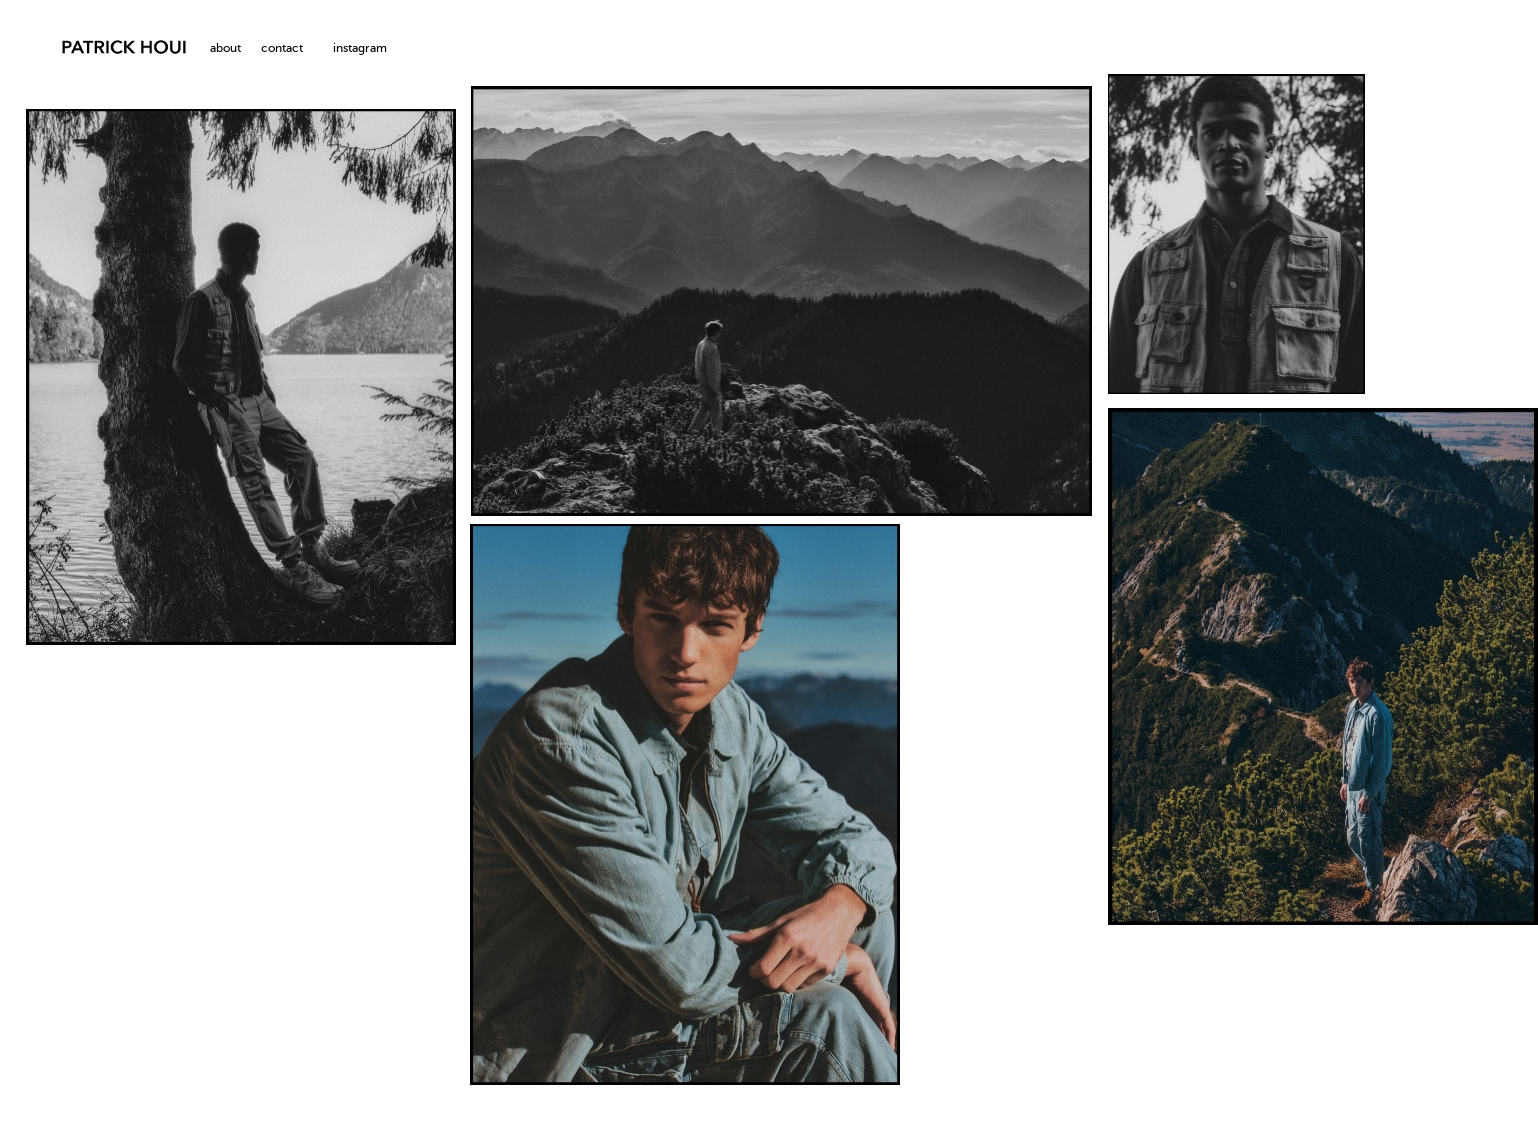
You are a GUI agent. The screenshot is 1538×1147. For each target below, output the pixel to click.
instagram (360, 49)
